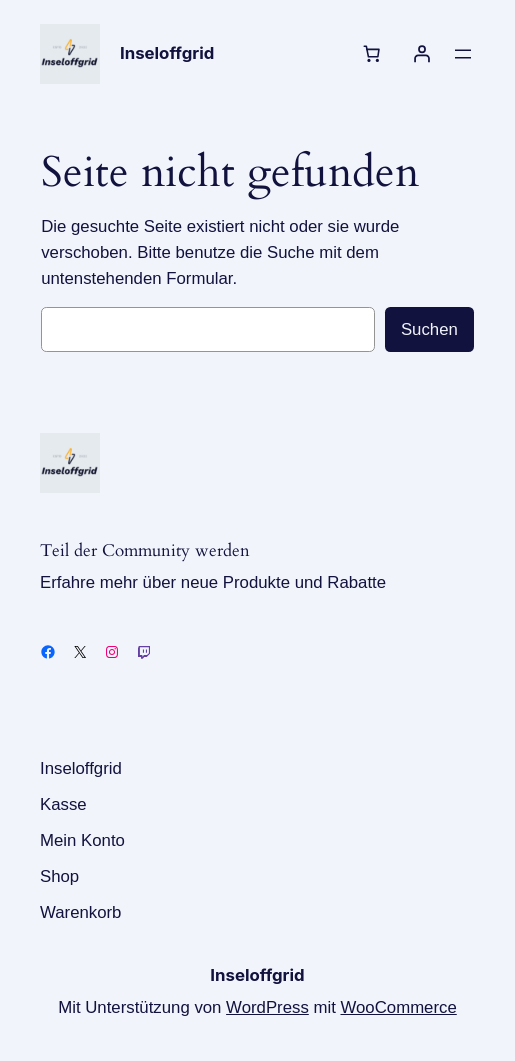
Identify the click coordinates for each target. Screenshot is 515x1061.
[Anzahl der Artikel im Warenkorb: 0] (372, 54)
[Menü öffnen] (463, 54)
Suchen (429, 329)
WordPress (267, 1007)
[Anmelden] (422, 54)
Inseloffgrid (167, 53)
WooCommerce (399, 1007)
